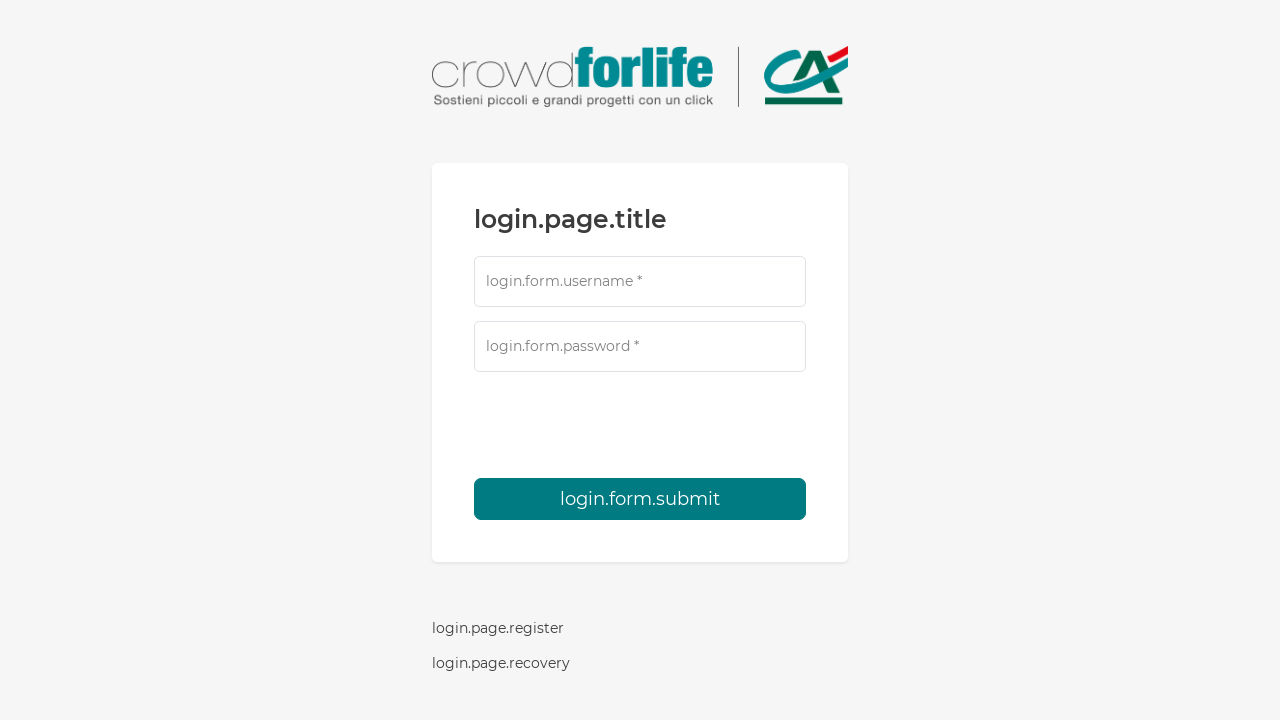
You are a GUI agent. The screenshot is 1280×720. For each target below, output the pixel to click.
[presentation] (640, 425)
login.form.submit (640, 498)
